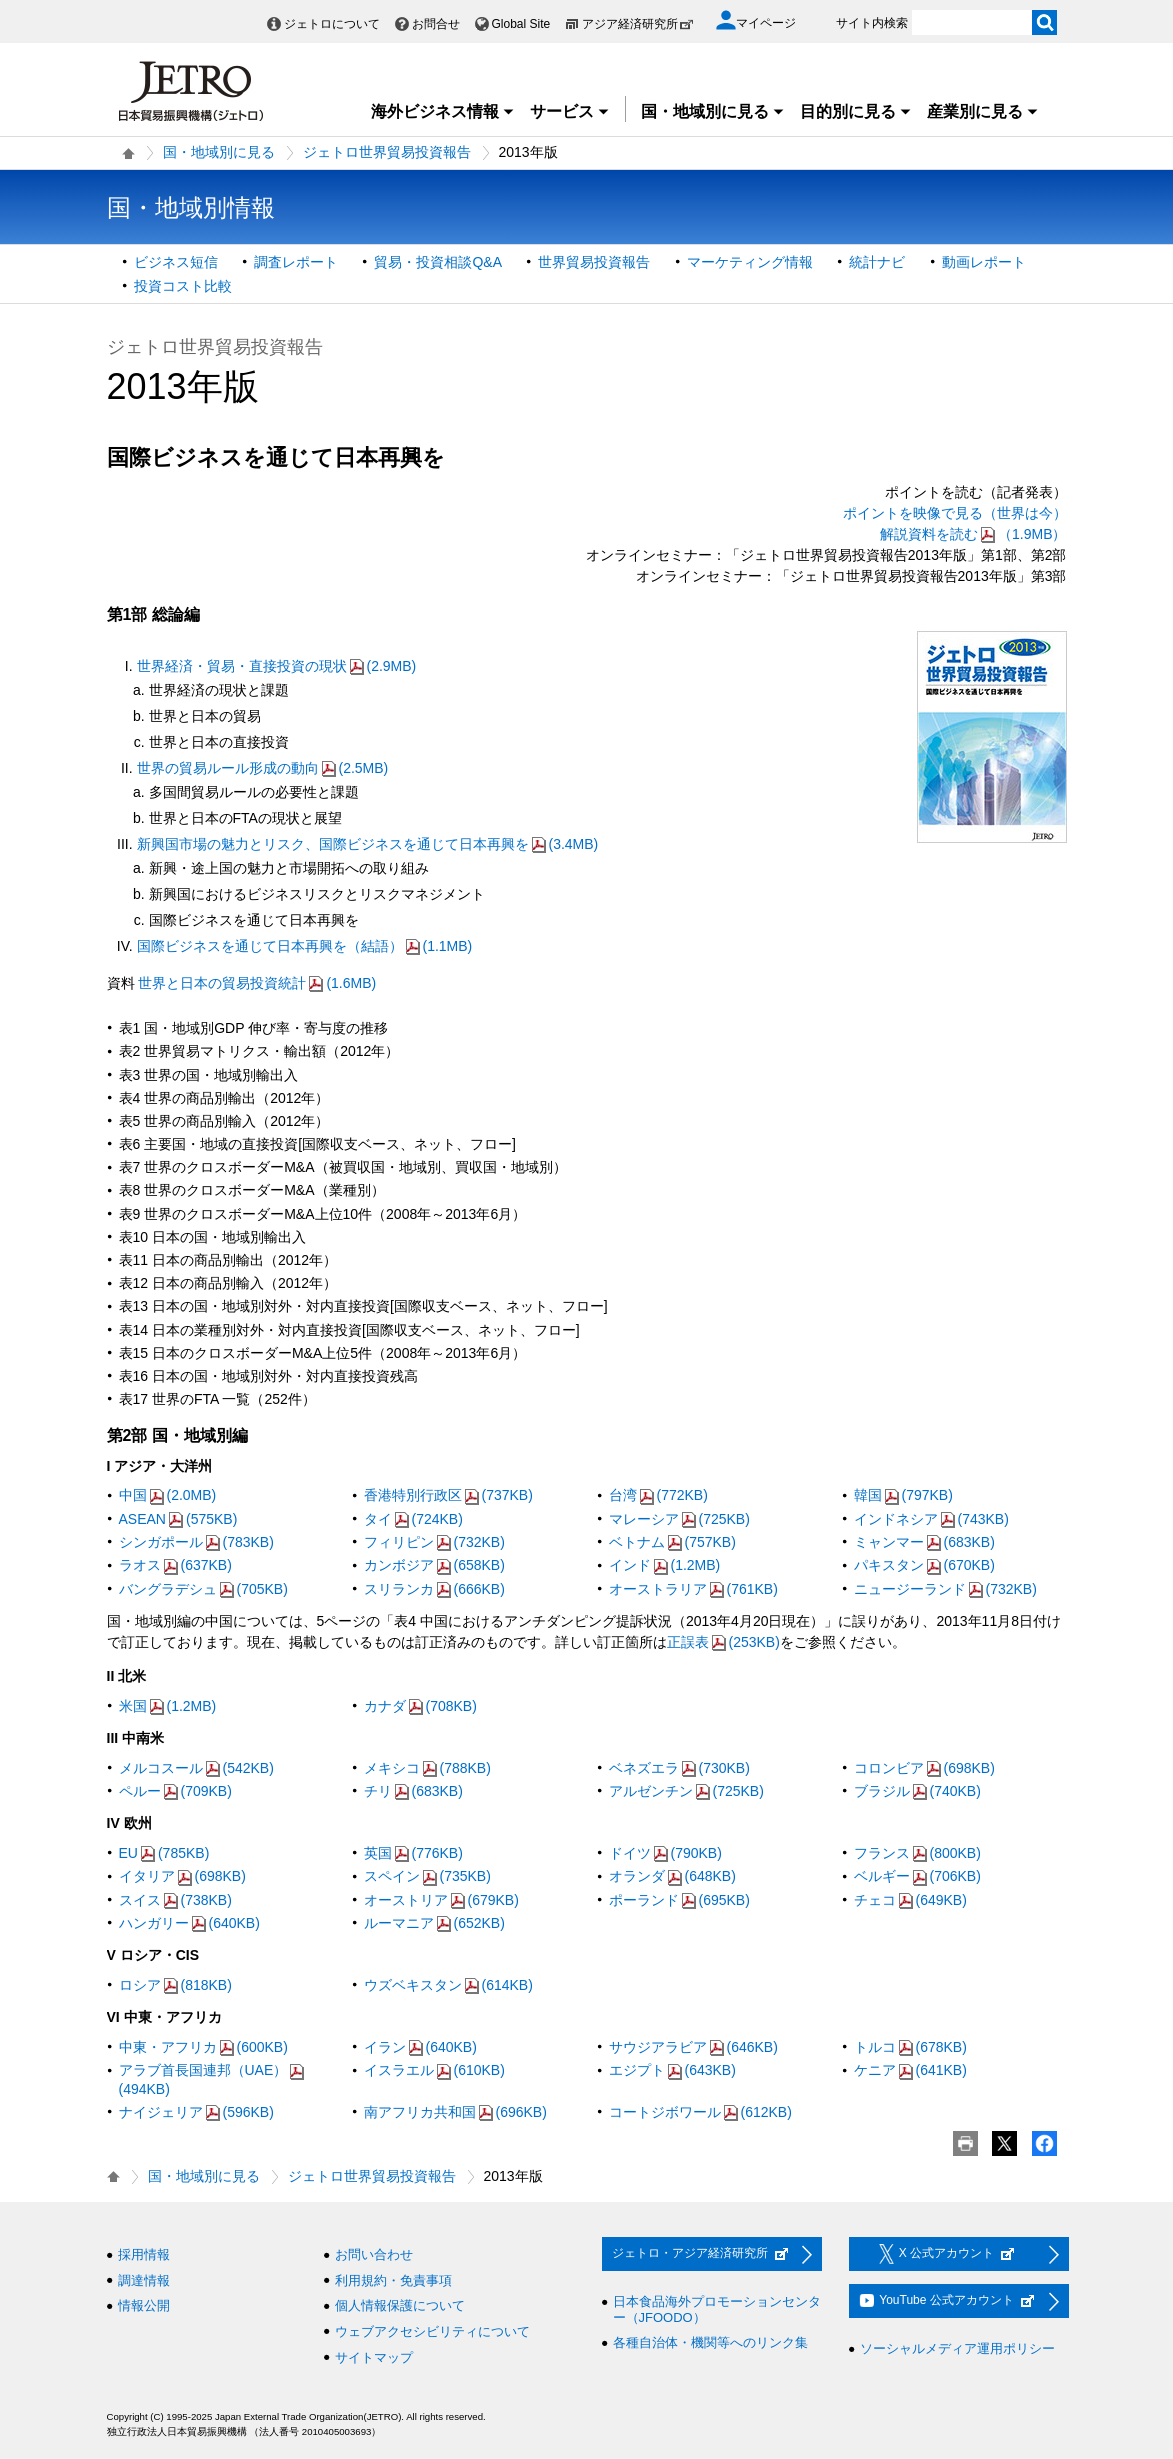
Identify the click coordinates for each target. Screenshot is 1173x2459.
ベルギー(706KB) (917, 1876)
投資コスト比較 (183, 286)
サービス (570, 111)
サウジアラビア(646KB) (693, 2047)
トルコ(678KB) (910, 2047)
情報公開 (144, 2305)
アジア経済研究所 (638, 24)
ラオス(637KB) (175, 1565)
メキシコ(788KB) (427, 1768)
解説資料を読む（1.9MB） (973, 534)
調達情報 (144, 2280)
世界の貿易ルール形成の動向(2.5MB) (263, 768)
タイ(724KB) (413, 1519)
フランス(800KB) (917, 1853)
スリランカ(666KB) (434, 1589)
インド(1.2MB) (665, 1565)
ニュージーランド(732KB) (945, 1589)
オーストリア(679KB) (441, 1900)
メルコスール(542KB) (196, 1768)
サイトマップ (374, 2357)
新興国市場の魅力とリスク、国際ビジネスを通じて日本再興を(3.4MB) (368, 844)
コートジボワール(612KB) (700, 2112)
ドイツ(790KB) (665, 1853)
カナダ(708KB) (420, 1706)
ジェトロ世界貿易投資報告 (387, 152)
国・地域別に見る (713, 111)
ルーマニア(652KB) (434, 1923)
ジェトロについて (332, 24)
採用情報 (144, 2254)
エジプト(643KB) (672, 2070)
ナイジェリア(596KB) (196, 2112)
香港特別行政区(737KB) (448, 1495)
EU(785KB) (164, 1853)
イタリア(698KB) (182, 1876)
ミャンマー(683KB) (924, 1542)
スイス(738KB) (175, 1900)
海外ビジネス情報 (443, 111)
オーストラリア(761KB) (693, 1589)
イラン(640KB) (420, 2047)
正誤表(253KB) (723, 1642)
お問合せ (436, 24)
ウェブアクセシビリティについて (432, 2331)
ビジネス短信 (176, 262)
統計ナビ (877, 262)
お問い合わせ (374, 2254)
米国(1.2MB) (168, 1706)
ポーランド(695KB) (679, 1900)
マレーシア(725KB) (679, 1519)
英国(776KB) (413, 1853)
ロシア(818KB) (175, 1985)
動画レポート (984, 262)
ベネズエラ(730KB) (679, 1768)
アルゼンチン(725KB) (686, 1791)
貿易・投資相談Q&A (438, 262)
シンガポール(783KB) (196, 1542)
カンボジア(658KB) (434, 1565)
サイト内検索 (872, 23)
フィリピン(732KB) (434, 1542)
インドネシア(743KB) (931, 1519)
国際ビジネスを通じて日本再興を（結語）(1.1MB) (305, 946)
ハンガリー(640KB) (189, 1923)
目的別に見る (856, 111)
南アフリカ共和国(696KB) (455, 2112)
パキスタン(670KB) (924, 1565)
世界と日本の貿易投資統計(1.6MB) (257, 983)
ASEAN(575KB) (178, 1519)
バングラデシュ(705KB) (203, 1589)
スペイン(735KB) (427, 1876)
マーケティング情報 (750, 262)
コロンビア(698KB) (924, 1768)
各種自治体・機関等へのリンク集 (710, 2342)
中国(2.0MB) (168, 1495)
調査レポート (296, 262)
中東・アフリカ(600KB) (203, 2047)
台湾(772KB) (658, 1495)
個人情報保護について (400, 2305)
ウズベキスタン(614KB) (448, 1985)
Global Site (521, 24)
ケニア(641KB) (910, 2070)
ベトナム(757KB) (672, 1542)
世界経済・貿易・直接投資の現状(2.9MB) (277, 666)
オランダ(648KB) (672, 1876)
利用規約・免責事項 (393, 2280)
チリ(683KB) (413, 1791)
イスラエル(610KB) (434, 2070)
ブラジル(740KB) (917, 1791)
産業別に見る (983, 111)
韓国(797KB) (903, 1495)
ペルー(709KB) (175, 1791)
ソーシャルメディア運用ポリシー (957, 2348)
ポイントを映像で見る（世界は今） (955, 513)
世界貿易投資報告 (594, 262)
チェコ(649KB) (910, 1900)
